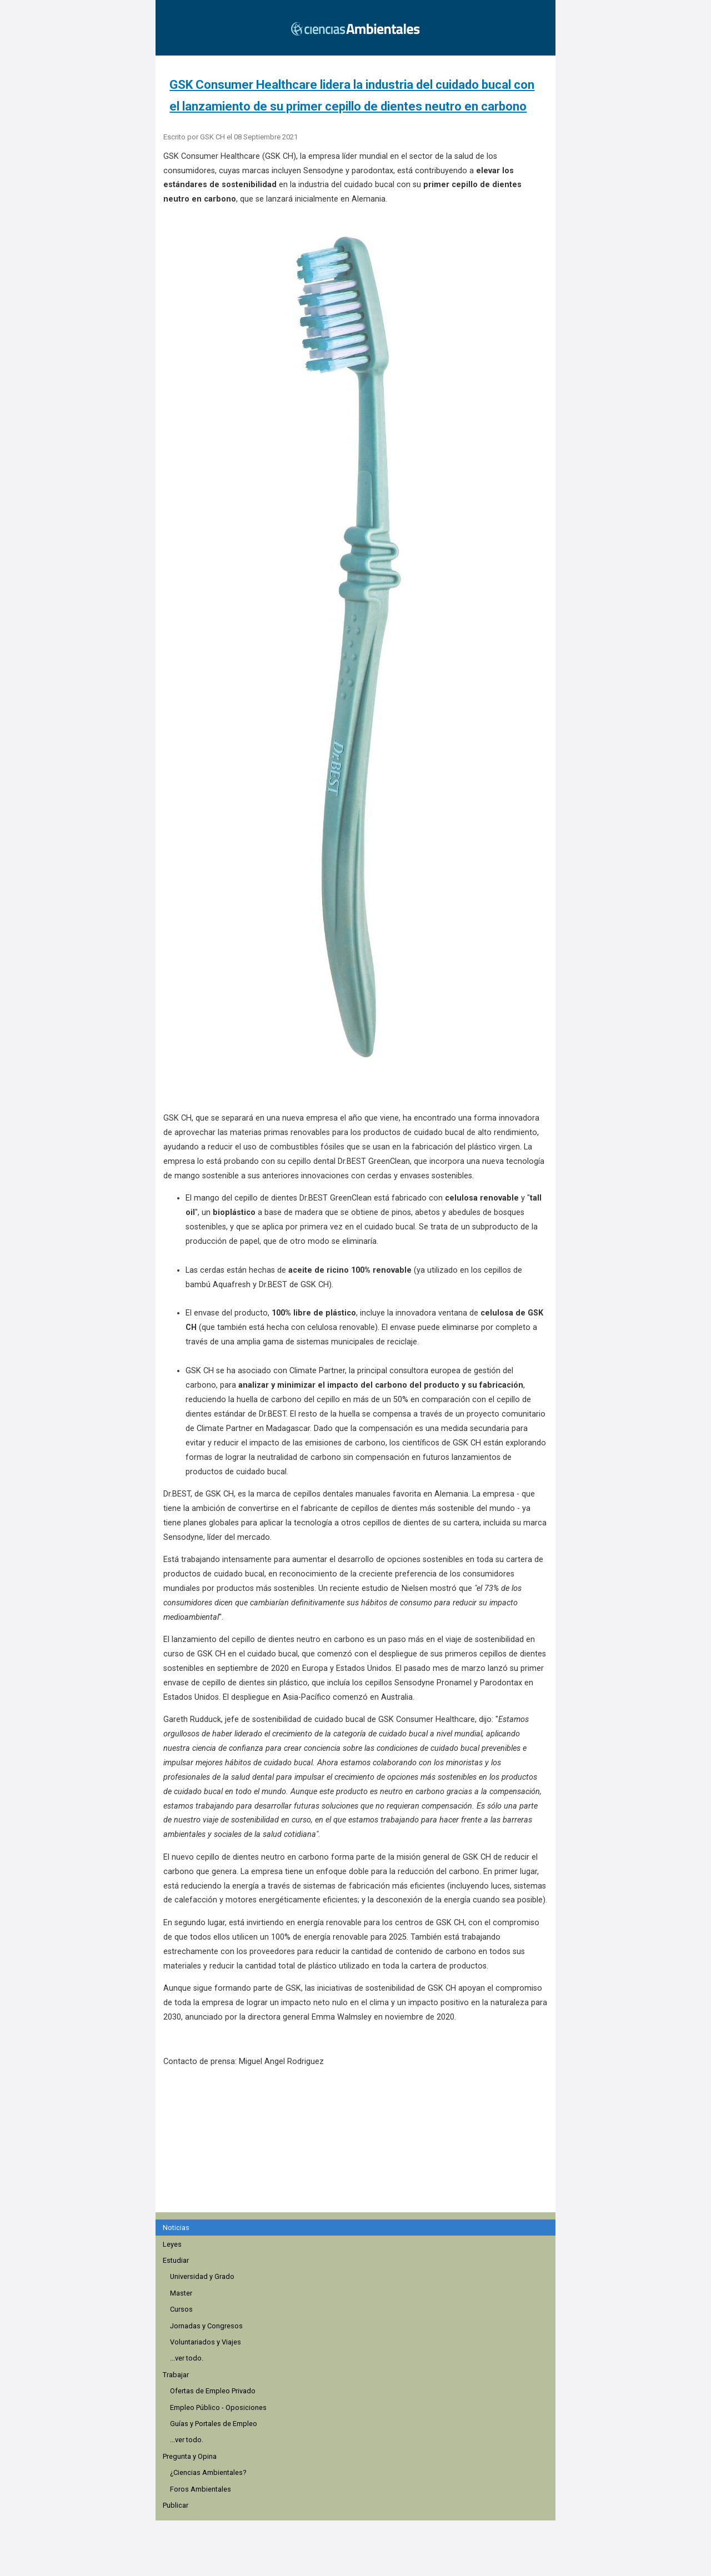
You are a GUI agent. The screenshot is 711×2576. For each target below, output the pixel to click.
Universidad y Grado (202, 2276)
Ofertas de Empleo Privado (213, 2391)
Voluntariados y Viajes (205, 2342)
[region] (358, 2145)
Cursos (181, 2309)
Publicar (175, 2505)
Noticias (176, 2227)
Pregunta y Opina (190, 2456)
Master (181, 2293)
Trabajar (176, 2375)
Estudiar (176, 2260)
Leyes (172, 2244)
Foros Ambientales (200, 2489)
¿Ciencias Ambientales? (208, 2472)
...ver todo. (186, 2358)
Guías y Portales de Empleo (213, 2423)
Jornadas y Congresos (206, 2326)
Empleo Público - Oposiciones (218, 2407)
